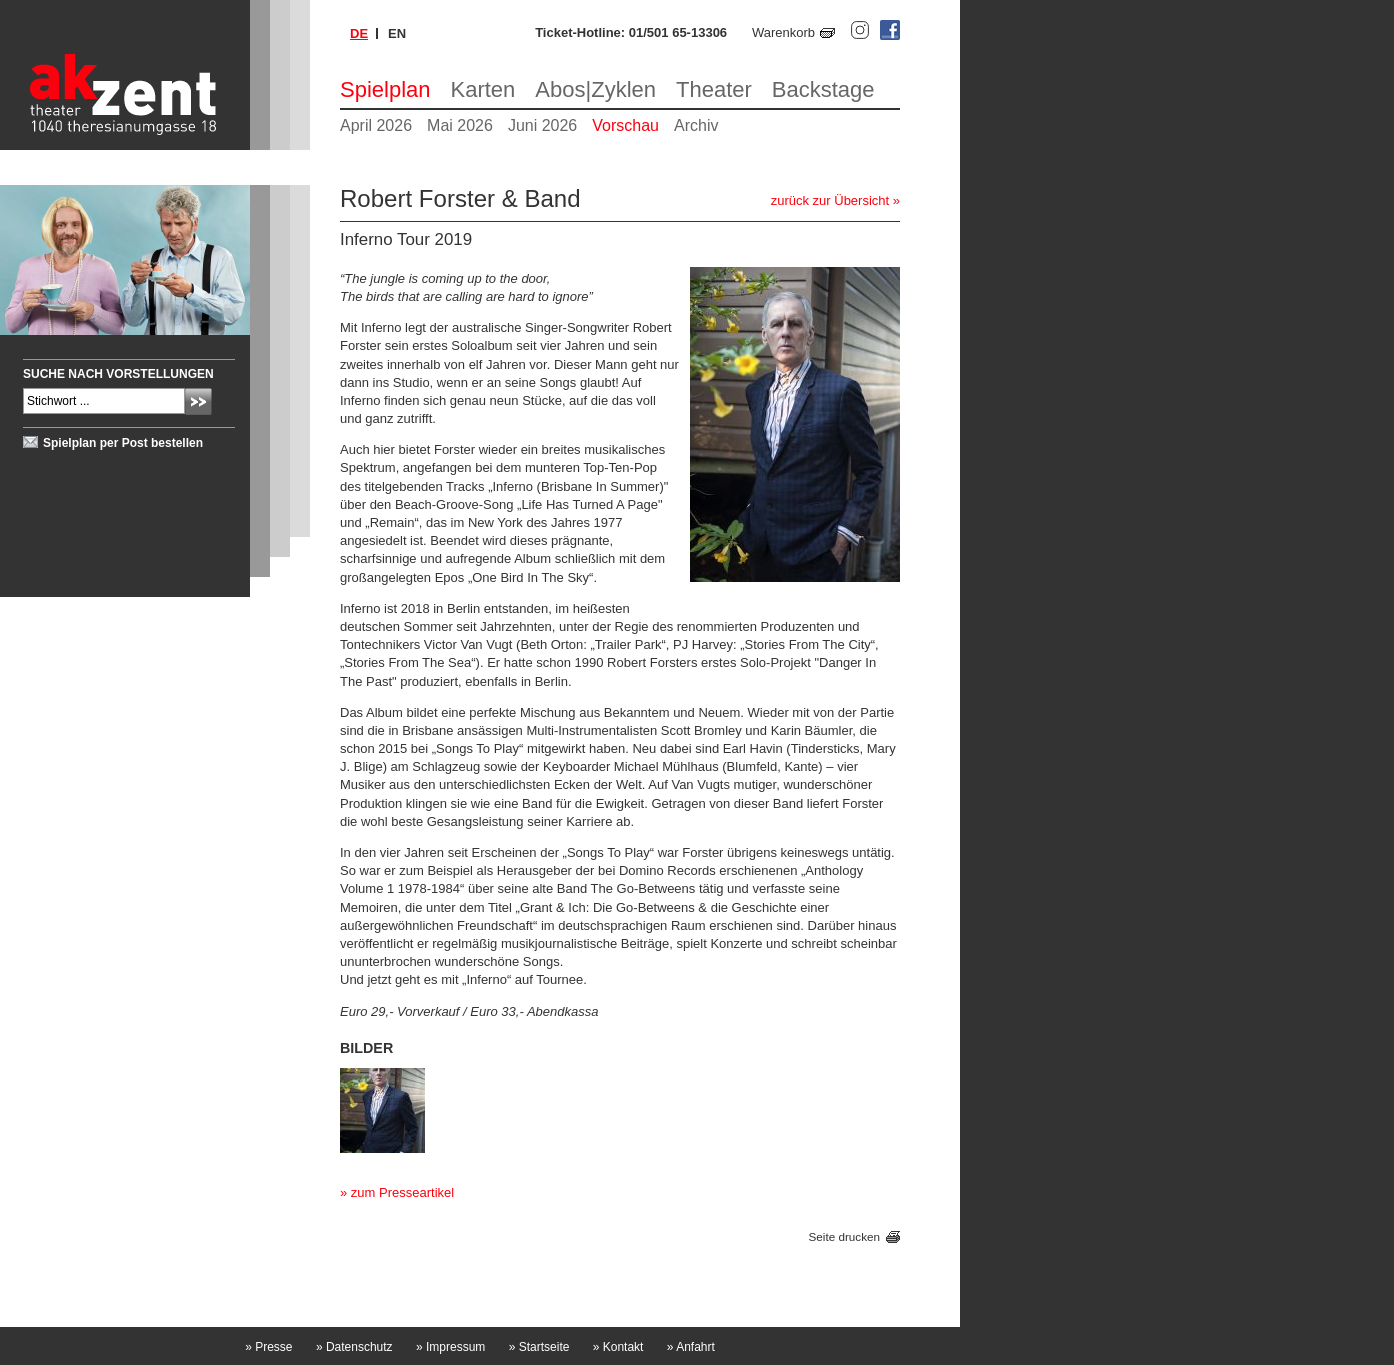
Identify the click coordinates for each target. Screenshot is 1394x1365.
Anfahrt (691, 1347)
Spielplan (385, 89)
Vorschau (625, 125)
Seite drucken (844, 1236)
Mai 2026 (460, 125)
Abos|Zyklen (595, 89)
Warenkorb (783, 32)
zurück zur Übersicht (830, 200)
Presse (268, 1347)
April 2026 (376, 125)
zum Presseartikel (402, 1192)
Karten (483, 89)
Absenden (198, 401)
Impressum (450, 1347)
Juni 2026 (542, 125)
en (397, 33)
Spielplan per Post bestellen (123, 443)
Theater (714, 89)
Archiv (696, 125)
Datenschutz (354, 1347)
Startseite (539, 1347)
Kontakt (618, 1347)
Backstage (823, 89)
